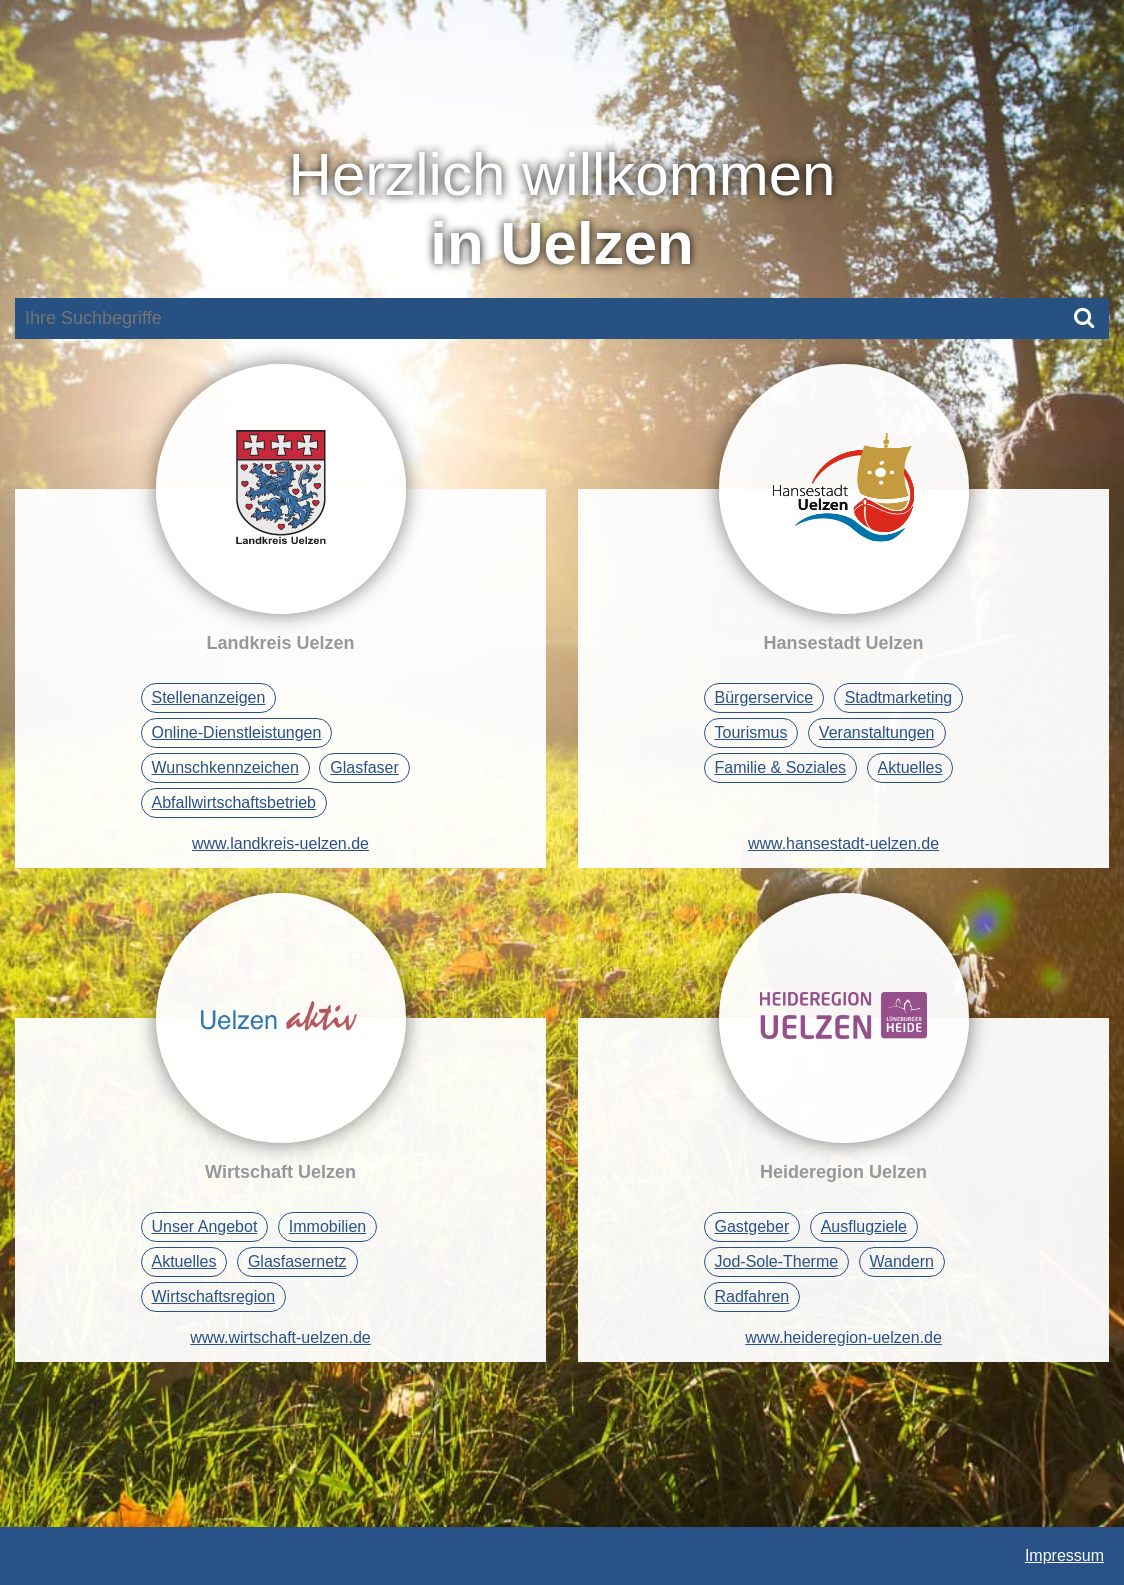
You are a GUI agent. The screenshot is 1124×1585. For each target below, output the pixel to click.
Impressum (1064, 1555)
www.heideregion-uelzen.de (843, 1337)
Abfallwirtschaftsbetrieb (234, 802)
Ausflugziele (864, 1226)
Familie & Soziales (781, 767)
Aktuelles (910, 767)
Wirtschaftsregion (214, 1296)
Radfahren (752, 1296)
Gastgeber (752, 1226)
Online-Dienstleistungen (237, 732)
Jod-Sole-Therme (777, 1261)
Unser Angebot (205, 1226)
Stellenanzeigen (209, 697)
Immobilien (327, 1226)
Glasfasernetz (297, 1261)
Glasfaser (364, 767)
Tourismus (751, 732)
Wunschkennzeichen (225, 767)
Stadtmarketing (899, 697)
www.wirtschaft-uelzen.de (280, 1337)
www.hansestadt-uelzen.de (843, 843)
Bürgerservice (764, 697)
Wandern (902, 1261)
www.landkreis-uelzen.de (280, 843)
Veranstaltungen (877, 732)
